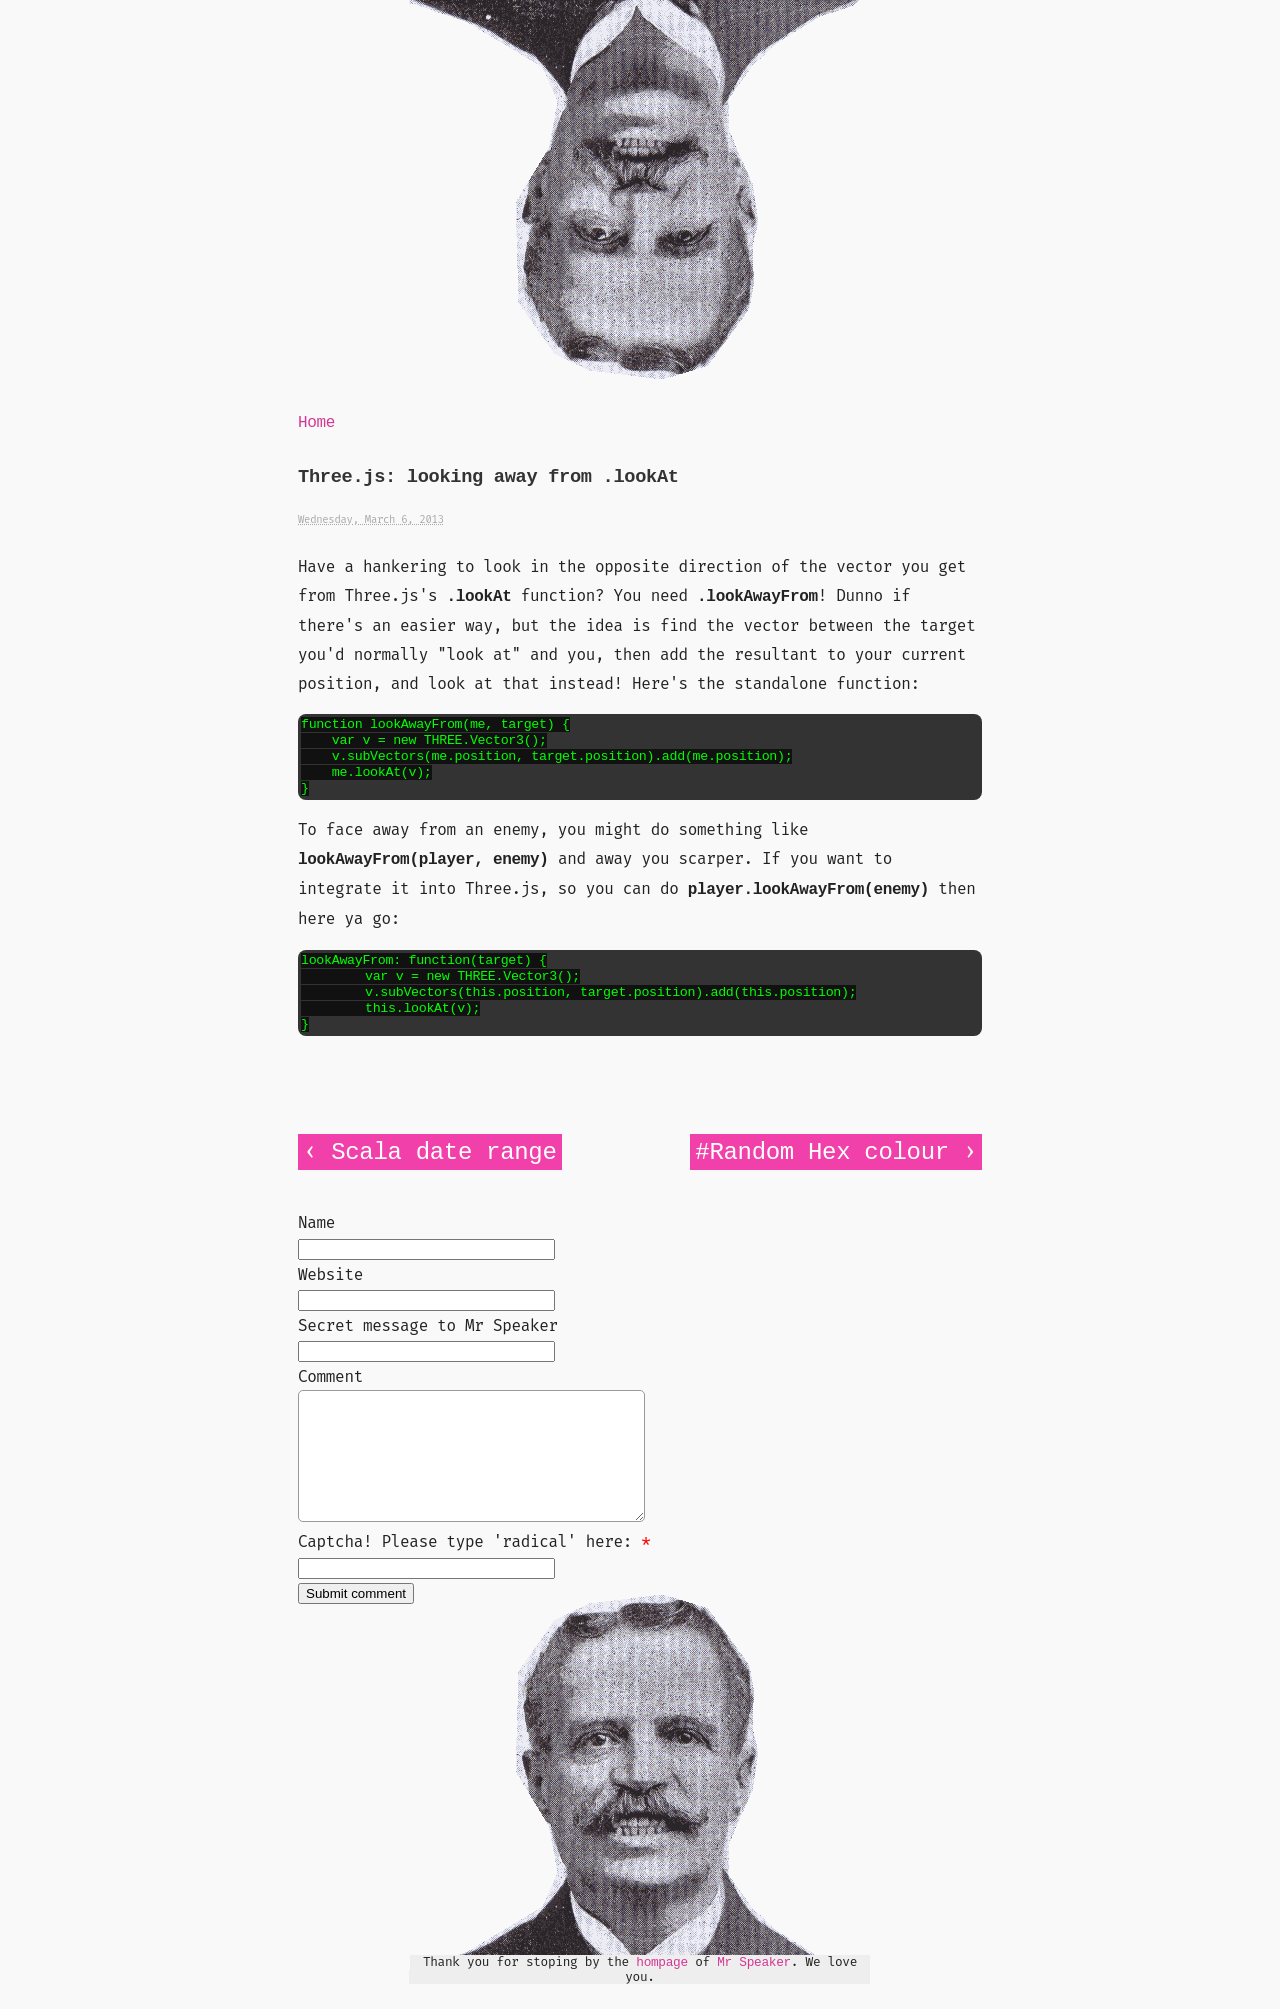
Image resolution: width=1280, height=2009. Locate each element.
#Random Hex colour (821, 1152)
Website (330, 1274)
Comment (330, 1376)
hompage (662, 1986)
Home (316, 423)
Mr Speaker (754, 1986)
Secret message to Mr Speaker (428, 1325)
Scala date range (443, 1152)
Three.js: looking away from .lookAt (488, 477)
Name (316, 1222)
